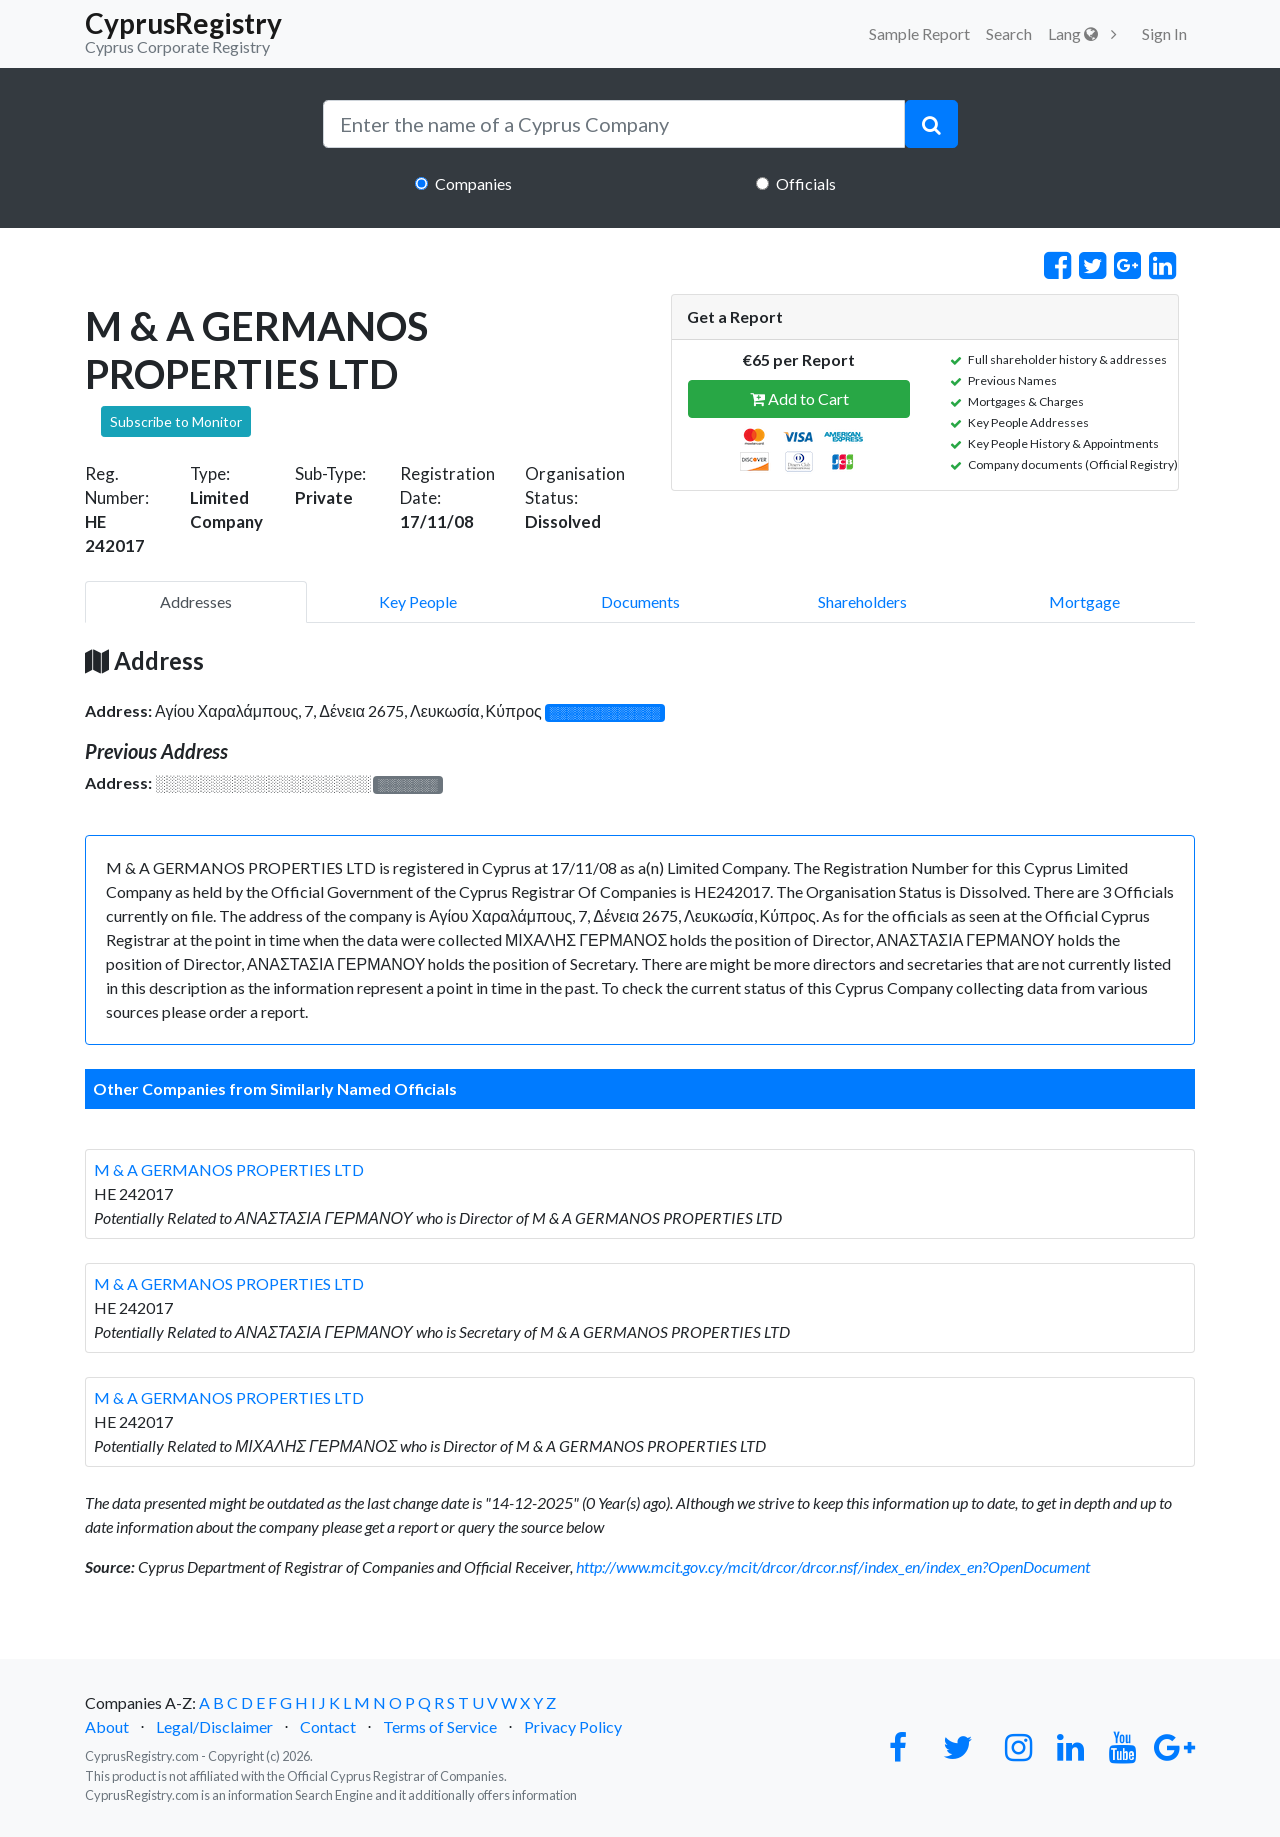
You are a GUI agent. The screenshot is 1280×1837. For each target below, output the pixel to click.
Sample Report (919, 33)
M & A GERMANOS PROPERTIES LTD (229, 1169)
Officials (806, 183)
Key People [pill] (418, 601)
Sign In (1164, 33)
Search (1009, 33)
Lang (1073, 33)
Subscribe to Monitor (176, 421)
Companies (473, 183)
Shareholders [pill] (862, 601)
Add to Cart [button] (799, 398)
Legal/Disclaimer (214, 1726)
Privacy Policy (573, 1726)
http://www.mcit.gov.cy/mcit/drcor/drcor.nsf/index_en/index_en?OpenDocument (833, 1566)
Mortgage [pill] (1084, 601)
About (107, 1726)
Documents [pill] (640, 601)
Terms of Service (440, 1726)
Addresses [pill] (196, 601)
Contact (328, 1726)
